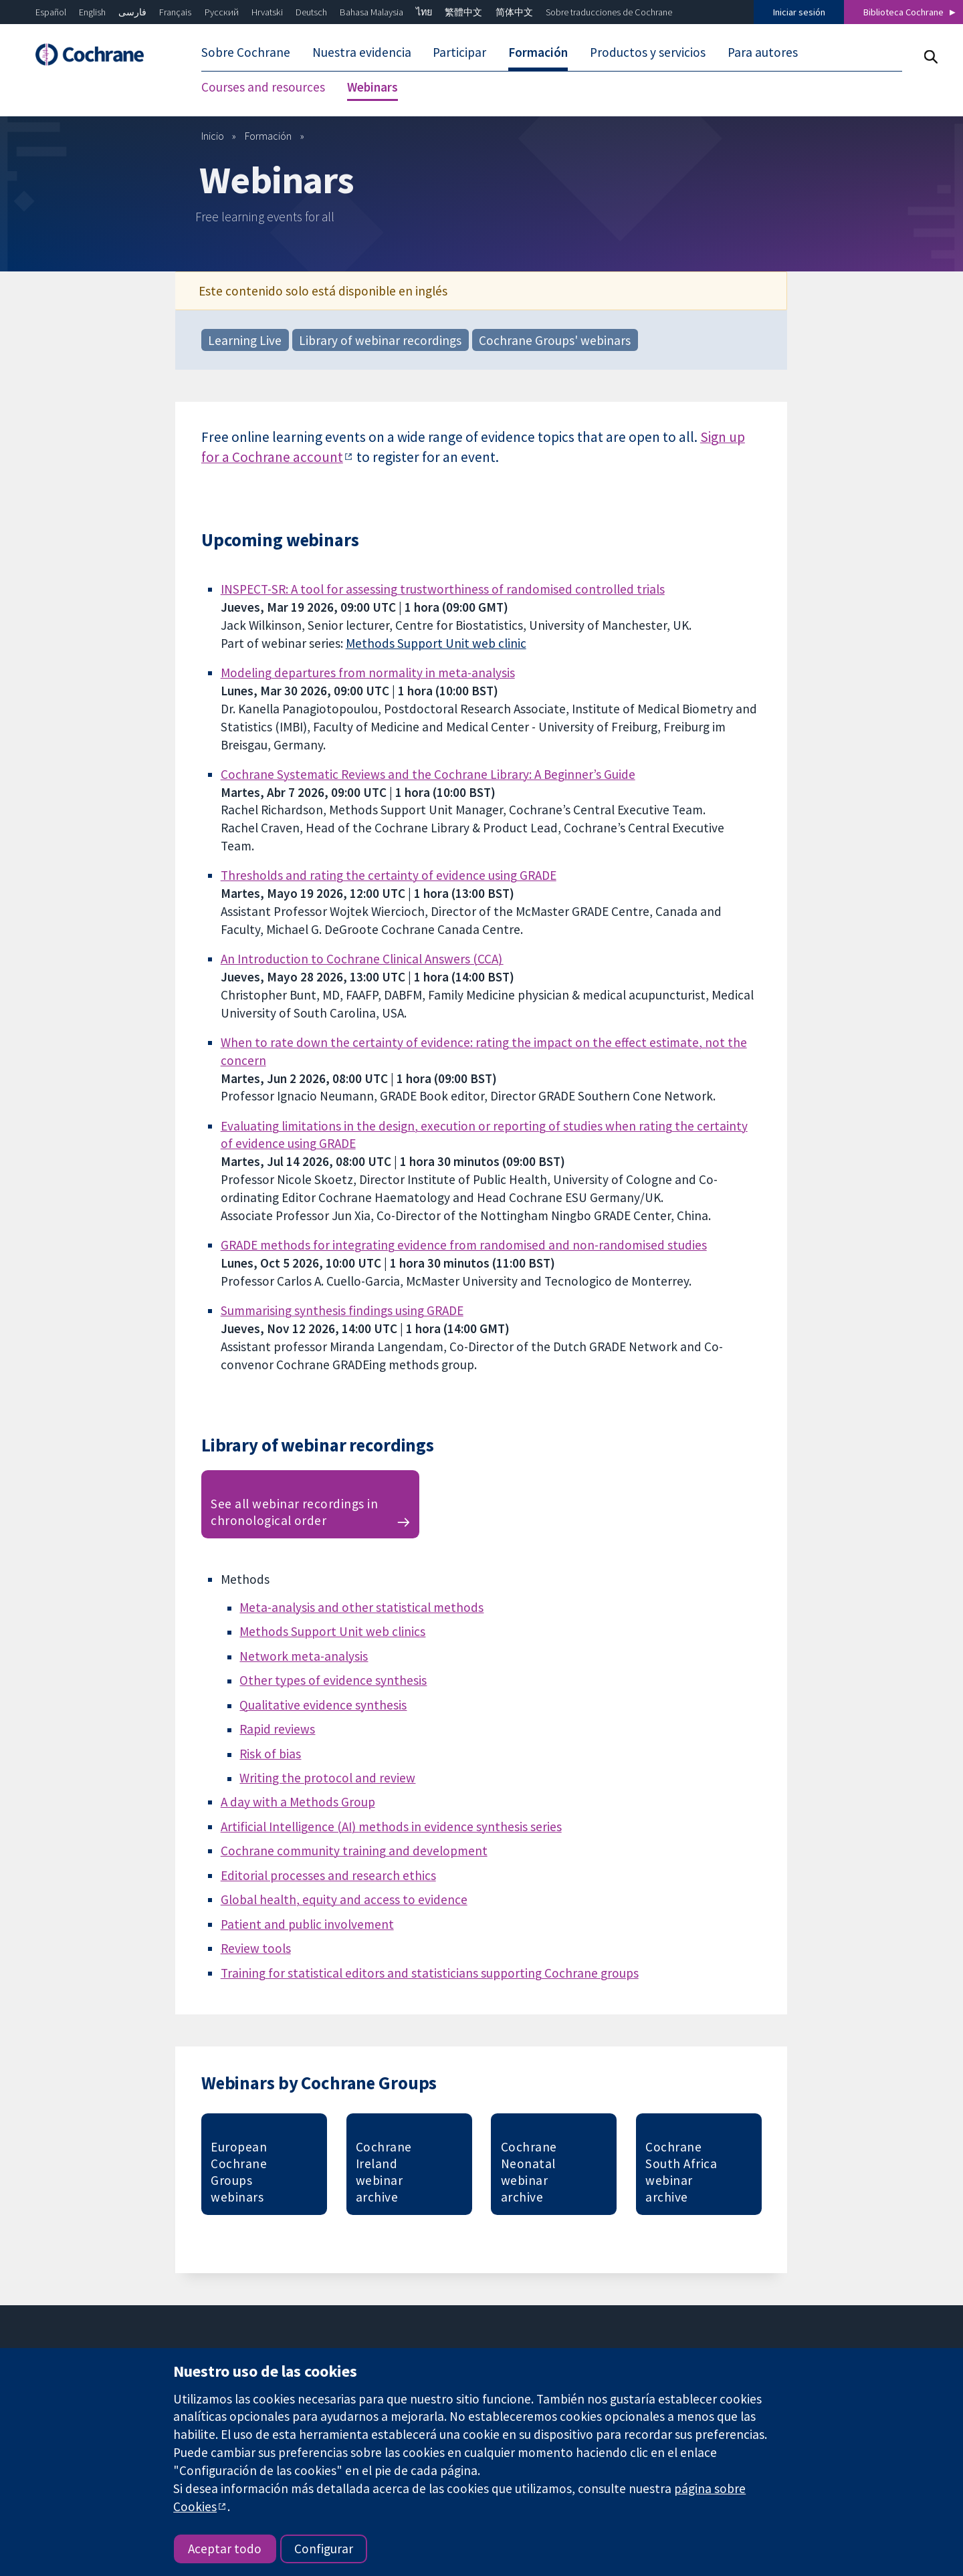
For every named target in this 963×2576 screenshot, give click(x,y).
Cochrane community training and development (354, 1851)
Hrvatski (267, 12)
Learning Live (245, 340)
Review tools (256, 1948)
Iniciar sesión (799, 12)
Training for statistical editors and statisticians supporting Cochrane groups (430, 1973)
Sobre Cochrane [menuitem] (245, 52)
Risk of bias (270, 1754)
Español (50, 12)
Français (175, 12)
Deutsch (311, 12)
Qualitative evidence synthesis (323, 1705)
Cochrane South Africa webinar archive (681, 2172)
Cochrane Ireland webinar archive (384, 2172)
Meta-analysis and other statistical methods (361, 1607)
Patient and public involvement (307, 1924)
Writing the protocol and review (327, 1778)
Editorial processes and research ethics (328, 1875)
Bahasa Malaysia (371, 12)
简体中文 (514, 12)
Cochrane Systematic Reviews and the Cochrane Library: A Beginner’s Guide (428, 774)
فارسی (132, 12)
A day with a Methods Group (298, 1802)
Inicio (212, 135)
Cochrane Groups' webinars (555, 340)
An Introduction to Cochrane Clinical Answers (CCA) (362, 959)
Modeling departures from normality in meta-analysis (368, 673)
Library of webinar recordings (380, 340)
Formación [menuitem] (538, 52)
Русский (222, 12)
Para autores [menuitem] (763, 52)
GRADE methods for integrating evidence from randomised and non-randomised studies (464, 1245)
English (92, 12)
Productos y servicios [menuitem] (648, 52)
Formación (268, 135)
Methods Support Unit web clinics (332, 1631)
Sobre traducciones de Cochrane (609, 12)
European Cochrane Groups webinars (239, 2172)
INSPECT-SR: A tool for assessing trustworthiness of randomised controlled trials (443, 589)
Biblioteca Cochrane (903, 12)
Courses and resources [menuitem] (263, 87)
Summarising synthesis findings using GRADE (342, 1310)
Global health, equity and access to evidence (344, 1899)
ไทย (424, 12)
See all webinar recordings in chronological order (294, 1512)
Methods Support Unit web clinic (436, 643)
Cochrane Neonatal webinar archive (529, 2172)
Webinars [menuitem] (372, 87)
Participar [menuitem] (459, 52)
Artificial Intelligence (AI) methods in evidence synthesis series (391, 1827)
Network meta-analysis (303, 1656)
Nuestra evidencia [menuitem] (361, 52)
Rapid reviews (277, 1729)
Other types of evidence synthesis (333, 1680)
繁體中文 (463, 12)
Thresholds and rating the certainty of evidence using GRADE (388, 875)
